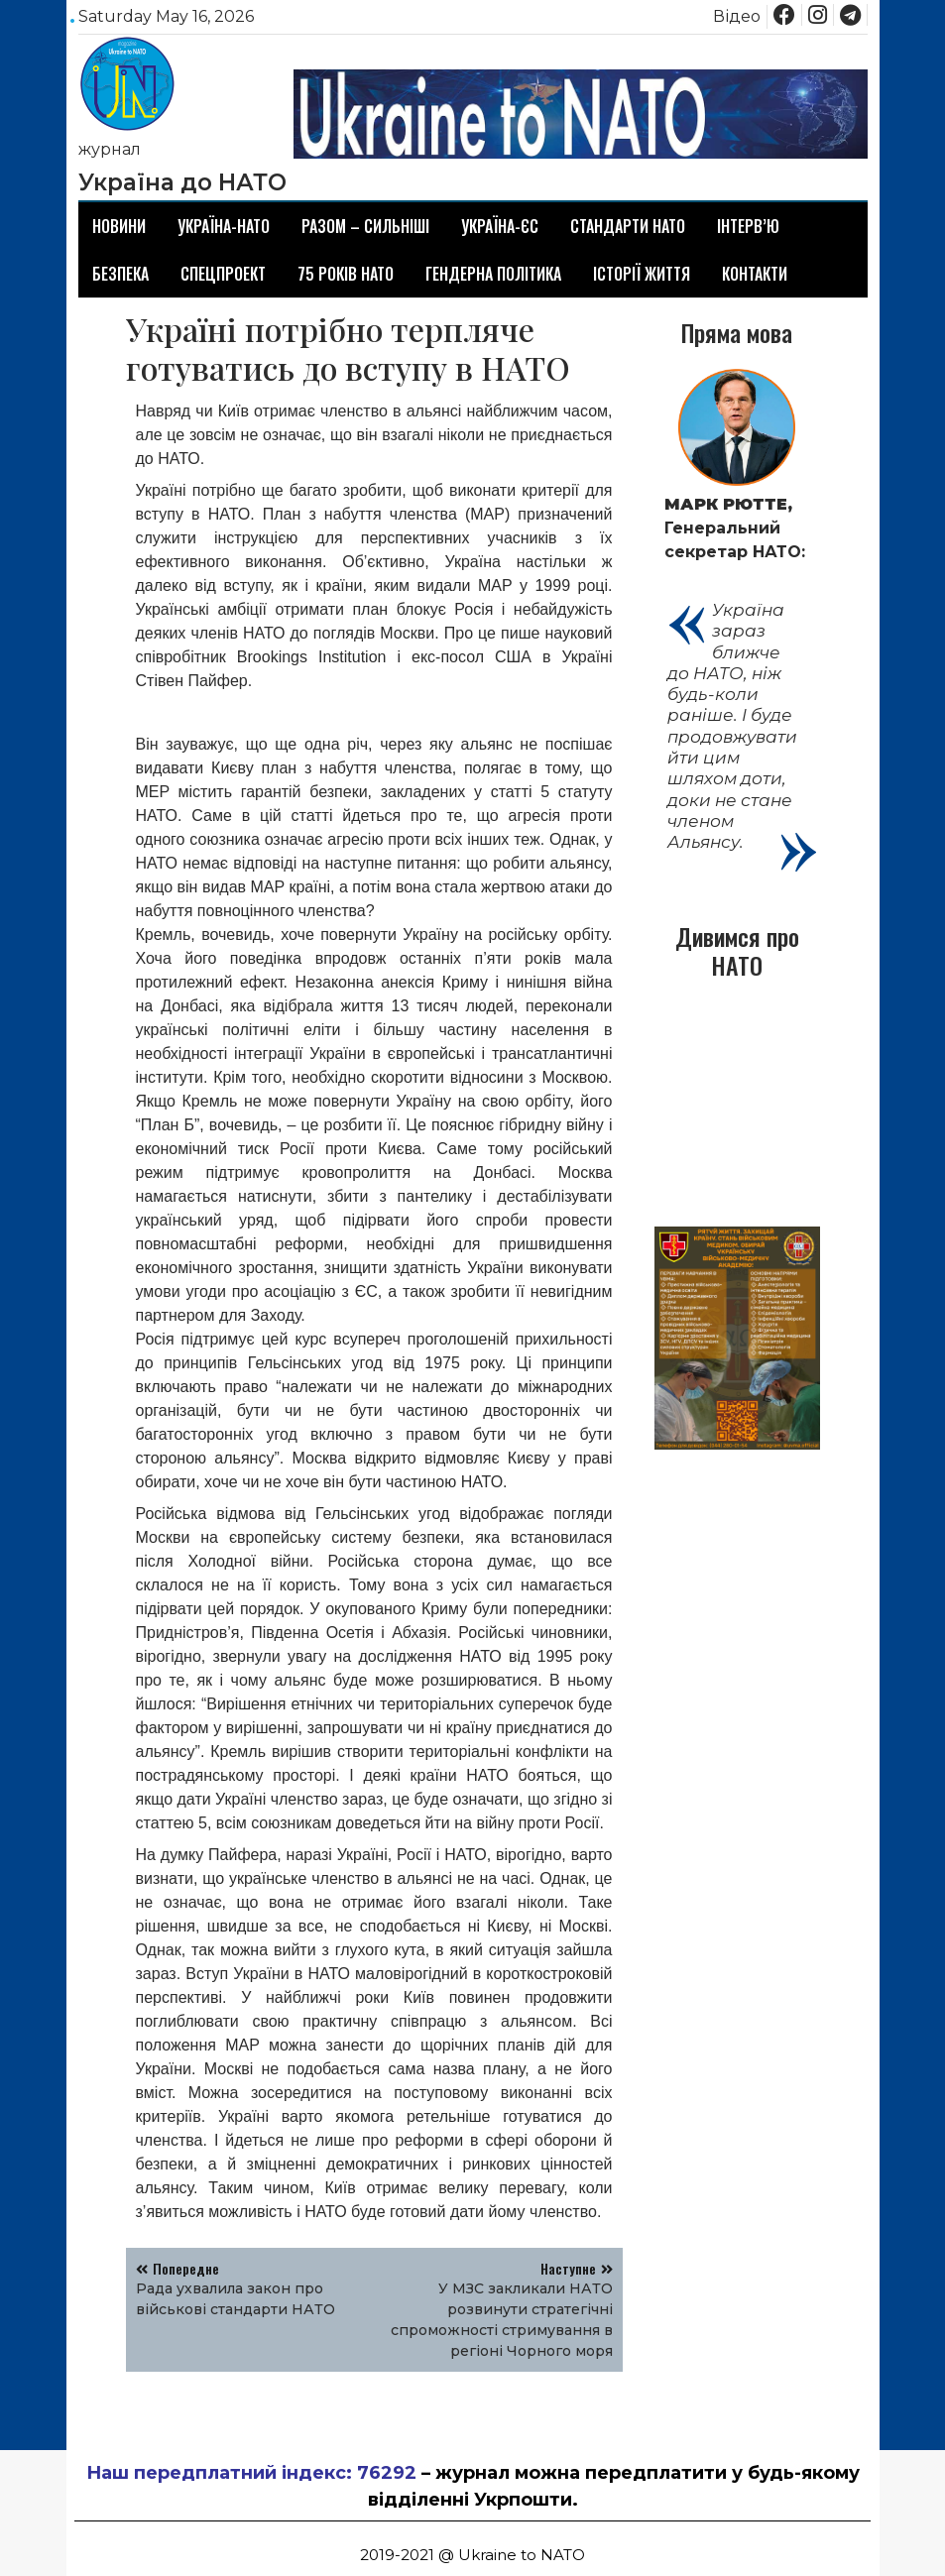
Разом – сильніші (365, 226)
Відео (737, 16)
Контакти (754, 274)
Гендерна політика (493, 274)
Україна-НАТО (223, 226)
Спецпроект (223, 274)
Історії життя (641, 274)
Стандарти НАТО (627, 226)
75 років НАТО (345, 274)
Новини (119, 226)
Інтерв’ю (748, 226)
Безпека (120, 274)
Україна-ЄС (499, 226)
